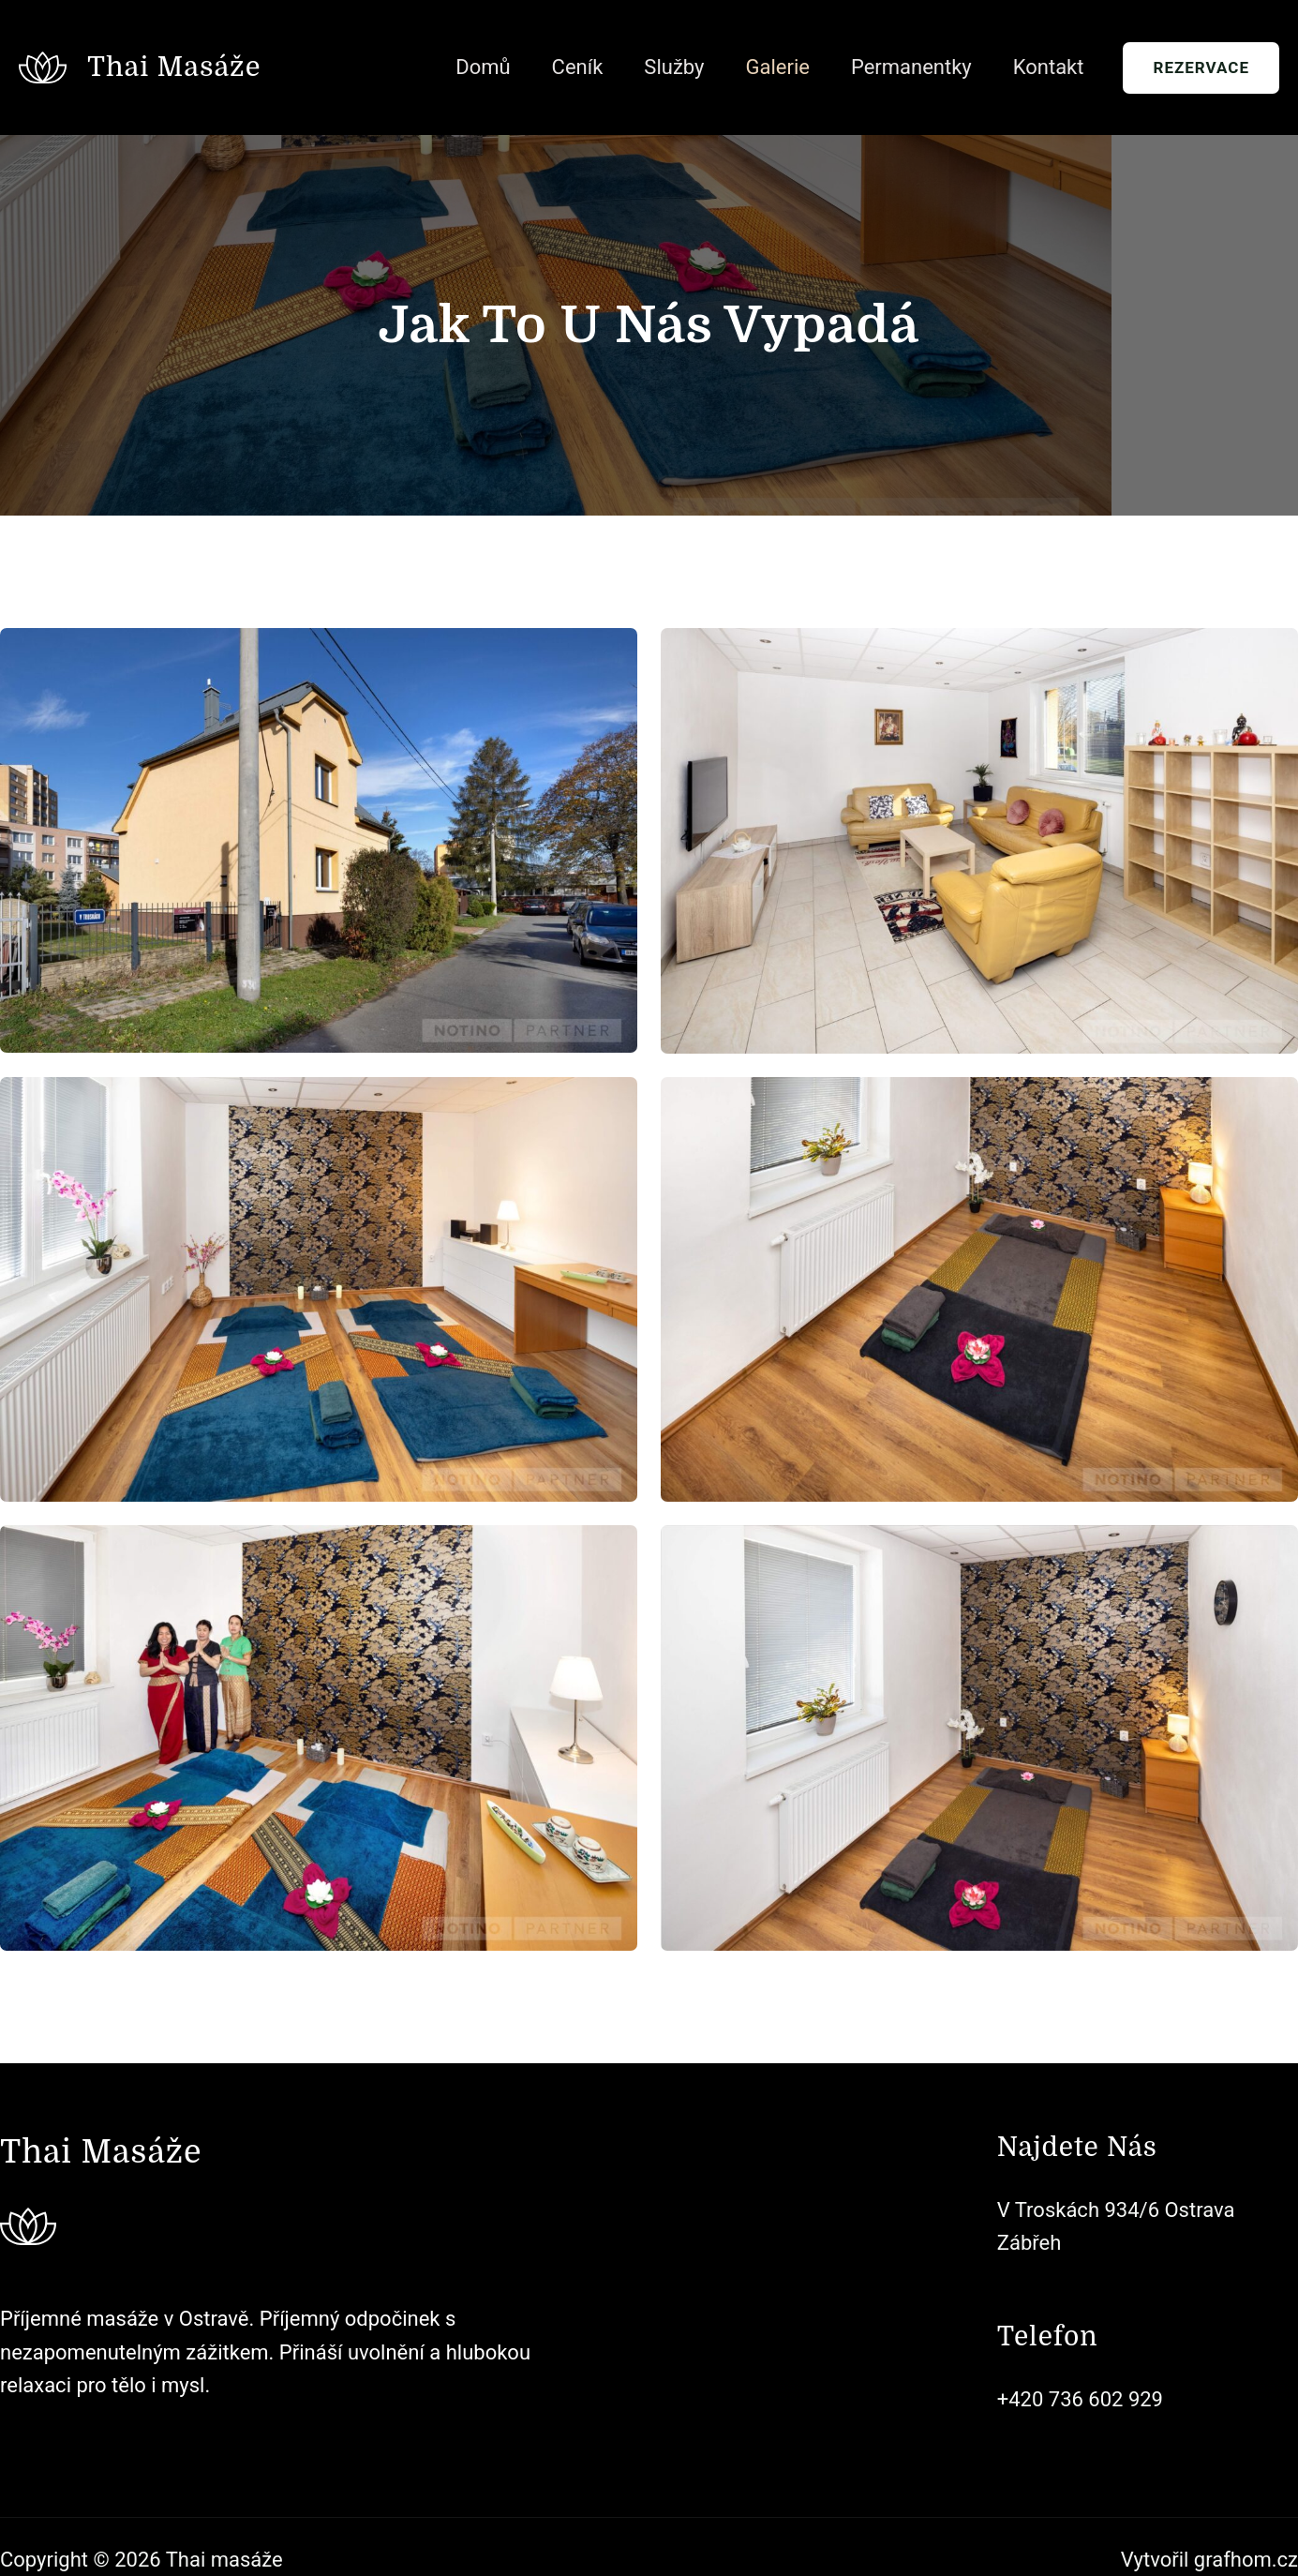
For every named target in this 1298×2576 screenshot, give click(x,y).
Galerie (777, 67)
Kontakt (1048, 67)
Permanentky (911, 67)
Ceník (578, 67)
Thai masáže (174, 67)
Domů (482, 67)
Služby (674, 67)
